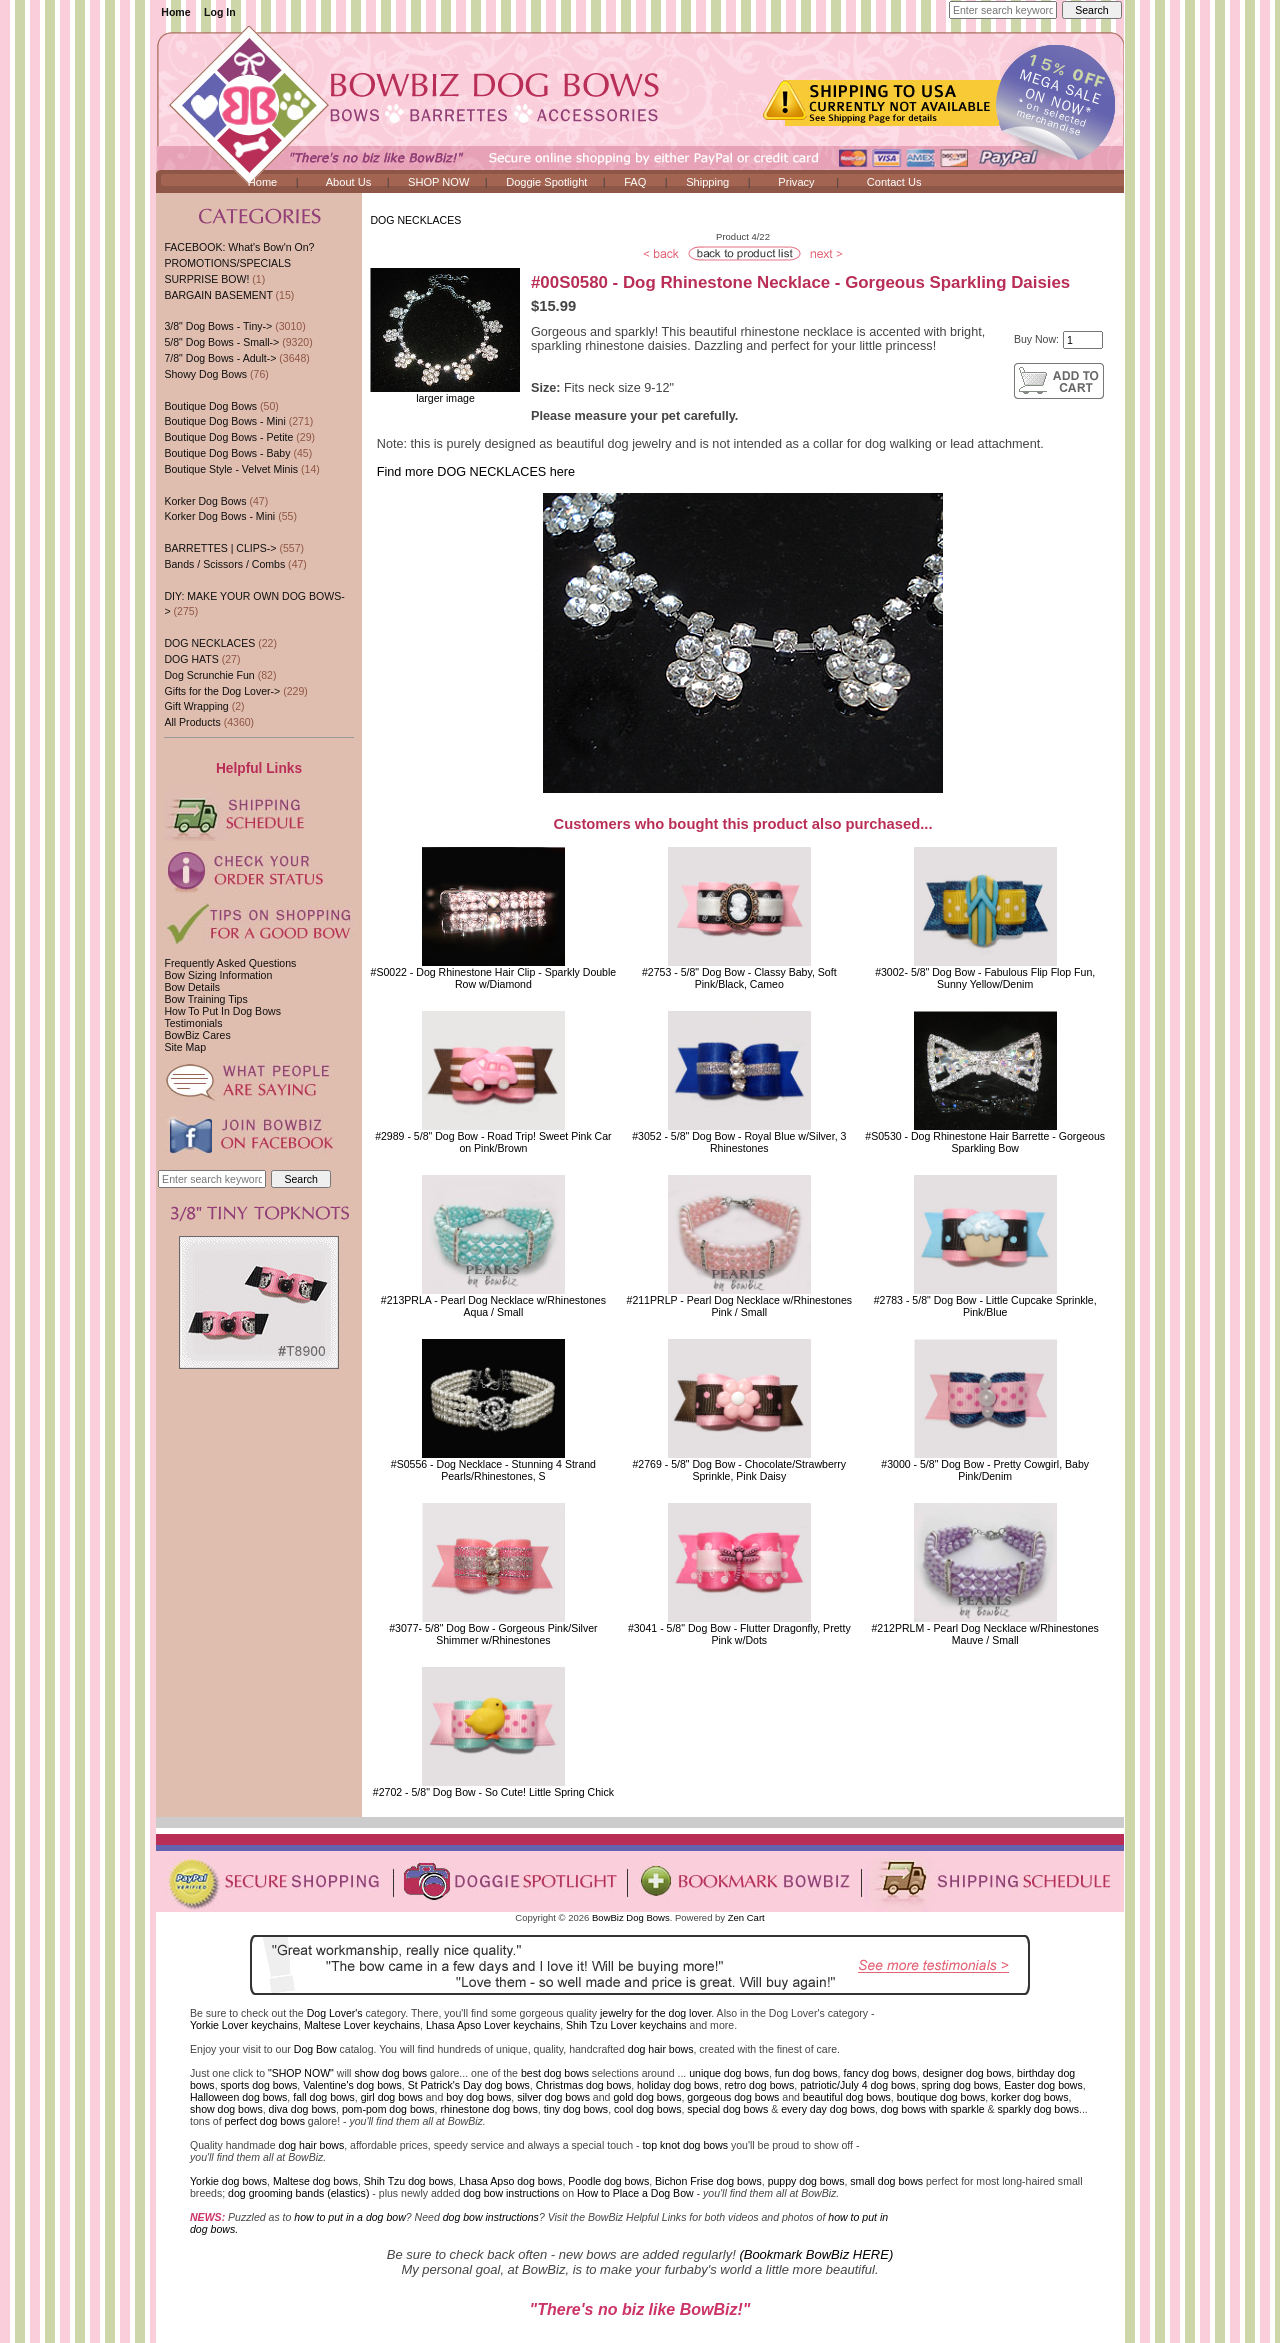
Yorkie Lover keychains (244, 2025)
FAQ (635, 182)
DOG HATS (191, 659)
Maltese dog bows (315, 2181)
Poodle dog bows (608, 2181)
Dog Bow (315, 2049)
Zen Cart (746, 1917)
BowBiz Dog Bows (631, 1917)
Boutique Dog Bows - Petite (228, 437)
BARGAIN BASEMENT (218, 295)
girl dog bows (392, 2097)
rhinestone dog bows (488, 2109)
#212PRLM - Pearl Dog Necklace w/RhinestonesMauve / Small (984, 1634)
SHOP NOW (438, 182)
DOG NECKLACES (415, 220)
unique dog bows (729, 2073)
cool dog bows (647, 2109)
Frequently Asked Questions (230, 963)
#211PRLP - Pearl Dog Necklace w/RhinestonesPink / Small (740, 1306)
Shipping (707, 182)
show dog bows (390, 2073)
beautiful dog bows (847, 2097)
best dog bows (555, 2073)
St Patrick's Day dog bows (469, 2085)
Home (175, 12)
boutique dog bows (941, 2097)
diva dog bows (302, 2109)
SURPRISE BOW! (206, 279)
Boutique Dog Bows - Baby (227, 453)
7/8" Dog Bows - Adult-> (220, 358)
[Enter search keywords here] (1003, 10)
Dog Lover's (335, 2013)
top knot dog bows (685, 2145)
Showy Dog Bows (205, 374)
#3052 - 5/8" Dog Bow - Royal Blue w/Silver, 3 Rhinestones (739, 1142)
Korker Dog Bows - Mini (219, 516)
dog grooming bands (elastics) (298, 2193)
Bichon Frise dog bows (708, 2181)
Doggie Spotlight (546, 182)
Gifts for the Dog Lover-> (222, 691)
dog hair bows (661, 2049)
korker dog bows (1029, 2097)
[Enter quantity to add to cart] (1083, 340)
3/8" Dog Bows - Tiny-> (218, 326)
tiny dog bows (576, 2109)
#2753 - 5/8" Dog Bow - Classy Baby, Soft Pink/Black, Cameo (739, 978)
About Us (349, 182)
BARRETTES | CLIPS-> (220, 548)
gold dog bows (647, 2097)
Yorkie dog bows (228, 2181)
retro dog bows (760, 2085)
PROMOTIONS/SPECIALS (227, 263)
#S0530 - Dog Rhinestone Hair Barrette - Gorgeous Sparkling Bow (985, 1142)
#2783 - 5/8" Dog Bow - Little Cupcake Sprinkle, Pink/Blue (985, 1306)
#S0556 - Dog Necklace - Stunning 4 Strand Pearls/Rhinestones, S (493, 1470)
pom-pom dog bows (388, 2109)
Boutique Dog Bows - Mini (224, 421)
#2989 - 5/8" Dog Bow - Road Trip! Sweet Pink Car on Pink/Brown (493, 1142)
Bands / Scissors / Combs (224, 564)
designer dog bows (967, 2073)
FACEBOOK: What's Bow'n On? (239, 247)
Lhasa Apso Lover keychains (493, 2025)
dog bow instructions (511, 2193)
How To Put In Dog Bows (222, 1011)
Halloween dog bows (238, 2097)
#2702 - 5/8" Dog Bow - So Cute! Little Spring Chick (493, 1792)
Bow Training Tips (205, 999)
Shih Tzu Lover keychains (626, 2025)
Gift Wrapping (196, 706)
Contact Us (894, 182)
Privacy (796, 182)
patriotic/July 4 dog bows (858, 2085)
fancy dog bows (879, 2073)
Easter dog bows (1043, 2085)
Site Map (185, 1047)
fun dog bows (806, 2073)
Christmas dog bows (584, 2085)
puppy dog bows (806, 2181)
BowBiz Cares (197, 1035)
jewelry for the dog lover (655, 2013)
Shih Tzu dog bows (409, 2181)
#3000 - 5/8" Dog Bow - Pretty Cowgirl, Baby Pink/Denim (985, 1470)
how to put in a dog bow (349, 2217)
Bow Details (192, 987)
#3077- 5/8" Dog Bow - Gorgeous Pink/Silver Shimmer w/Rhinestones (493, 1634)
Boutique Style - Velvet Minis (231, 469)
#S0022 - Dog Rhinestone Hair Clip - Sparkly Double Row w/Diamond (494, 978)
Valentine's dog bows (352, 2085)
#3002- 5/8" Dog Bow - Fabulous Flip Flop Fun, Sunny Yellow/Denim (985, 978)
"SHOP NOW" (301, 2073)
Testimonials (193, 1023)
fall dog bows (324, 2097)
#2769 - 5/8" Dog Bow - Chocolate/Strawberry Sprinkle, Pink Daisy (739, 1470)
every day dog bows (828, 2109)
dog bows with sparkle (933, 2109)
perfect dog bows (265, 2121)
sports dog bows (259, 2085)
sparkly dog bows (1039, 2109)
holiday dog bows (678, 2085)
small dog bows (886, 2181)
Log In (220, 12)
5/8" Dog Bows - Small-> (221, 342)
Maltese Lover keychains (362, 2025)
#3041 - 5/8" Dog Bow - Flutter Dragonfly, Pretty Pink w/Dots (739, 1634)
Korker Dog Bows (205, 501)
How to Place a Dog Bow (635, 2193)
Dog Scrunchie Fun (209, 675)
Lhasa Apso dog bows (510, 2181)
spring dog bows (960, 2085)
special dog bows (727, 2109)
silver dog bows (553, 2097)
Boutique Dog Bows (210, 406)
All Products (192, 722)
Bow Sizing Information (218, 975)
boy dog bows (478, 2097)
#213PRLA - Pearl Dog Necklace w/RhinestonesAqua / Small (493, 1306)
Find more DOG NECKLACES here (476, 472)
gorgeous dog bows (733, 2097)
